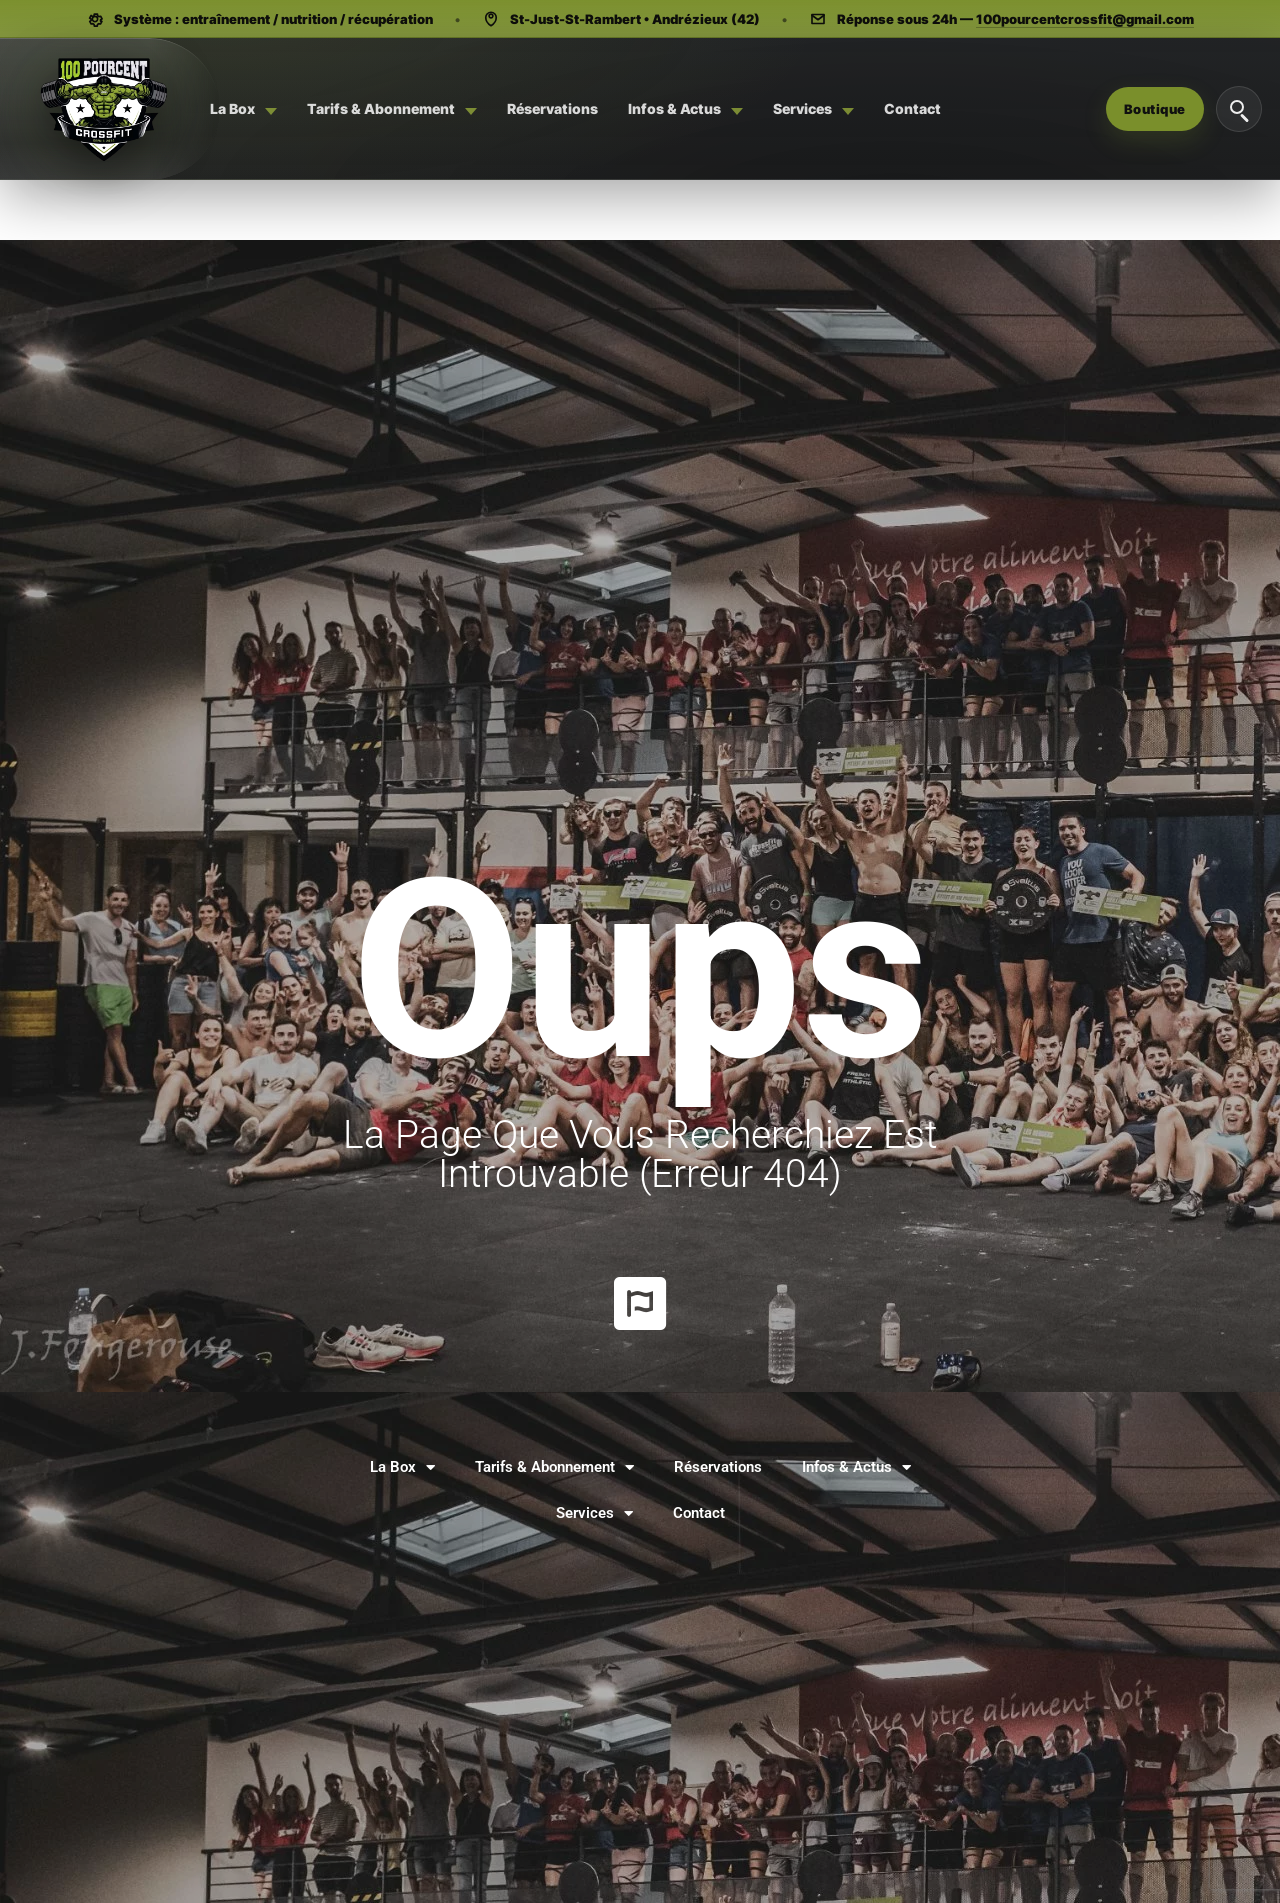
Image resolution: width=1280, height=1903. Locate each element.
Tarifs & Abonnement (554, 1467)
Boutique (1155, 109)
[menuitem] (243, 109)
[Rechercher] (1239, 109)
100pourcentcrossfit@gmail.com (1085, 19)
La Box (402, 1467)
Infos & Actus (856, 1467)
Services (594, 1513)
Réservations (718, 1467)
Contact (699, 1513)
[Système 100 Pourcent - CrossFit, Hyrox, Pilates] (103, 109)
